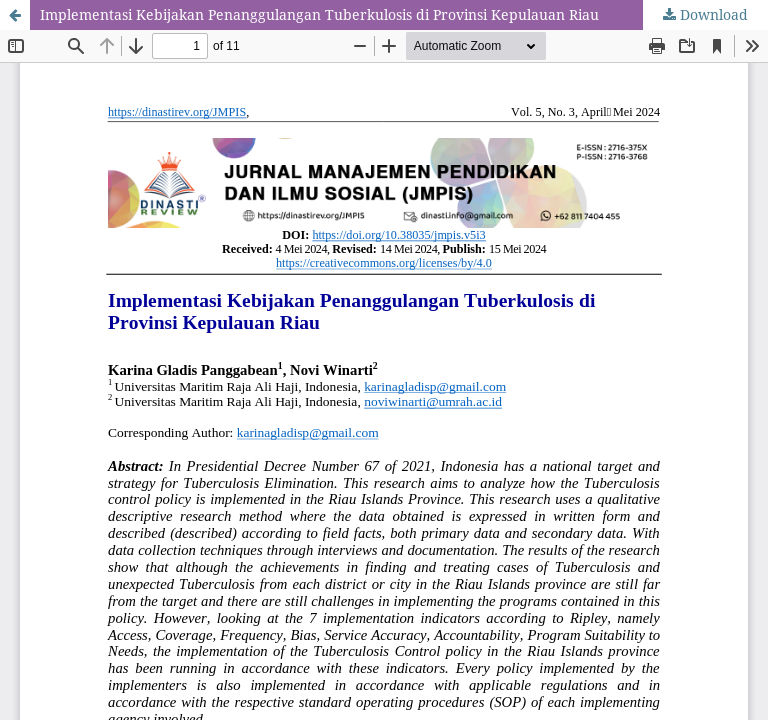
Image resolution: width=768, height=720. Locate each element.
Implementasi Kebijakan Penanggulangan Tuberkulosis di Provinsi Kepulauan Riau (319, 14)
